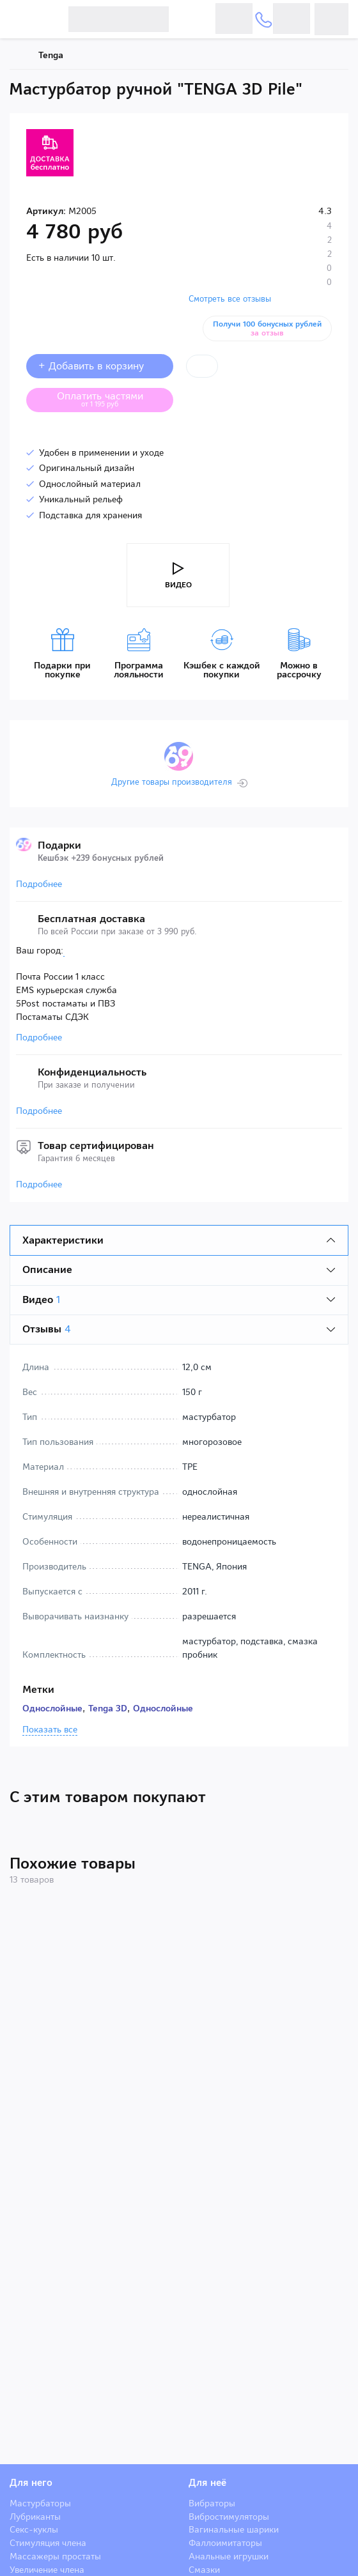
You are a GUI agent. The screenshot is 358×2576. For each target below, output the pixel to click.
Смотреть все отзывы (230, 298)
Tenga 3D (107, 1708)
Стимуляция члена (48, 2543)
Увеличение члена (47, 2569)
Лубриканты (35, 2516)
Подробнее (39, 884)
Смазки (204, 2569)
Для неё (207, 2482)
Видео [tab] (41, 1299)
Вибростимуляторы (229, 2516)
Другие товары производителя (171, 782)
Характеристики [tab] (63, 1240)
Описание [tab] (47, 1269)
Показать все (49, 1730)
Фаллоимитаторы (225, 2543)
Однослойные (52, 1708)
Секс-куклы (34, 2529)
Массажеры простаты (55, 2556)
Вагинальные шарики (234, 2529)
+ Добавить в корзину (99, 366)
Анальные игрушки (228, 2556)
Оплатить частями (110, 398)
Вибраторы (212, 2503)
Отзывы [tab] (46, 1329)
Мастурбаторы (40, 2503)
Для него (31, 2482)
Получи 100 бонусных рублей (267, 328)
